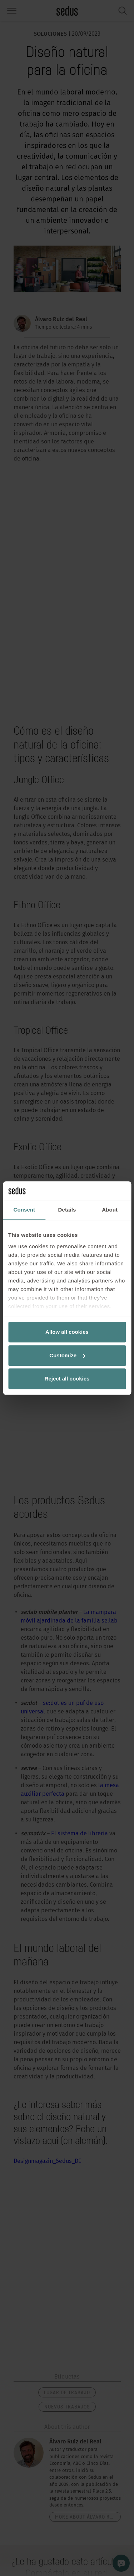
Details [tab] (67, 1210)
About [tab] (110, 1210)
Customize (67, 1355)
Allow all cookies (67, 1332)
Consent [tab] (24, 1210)
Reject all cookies (67, 1379)
